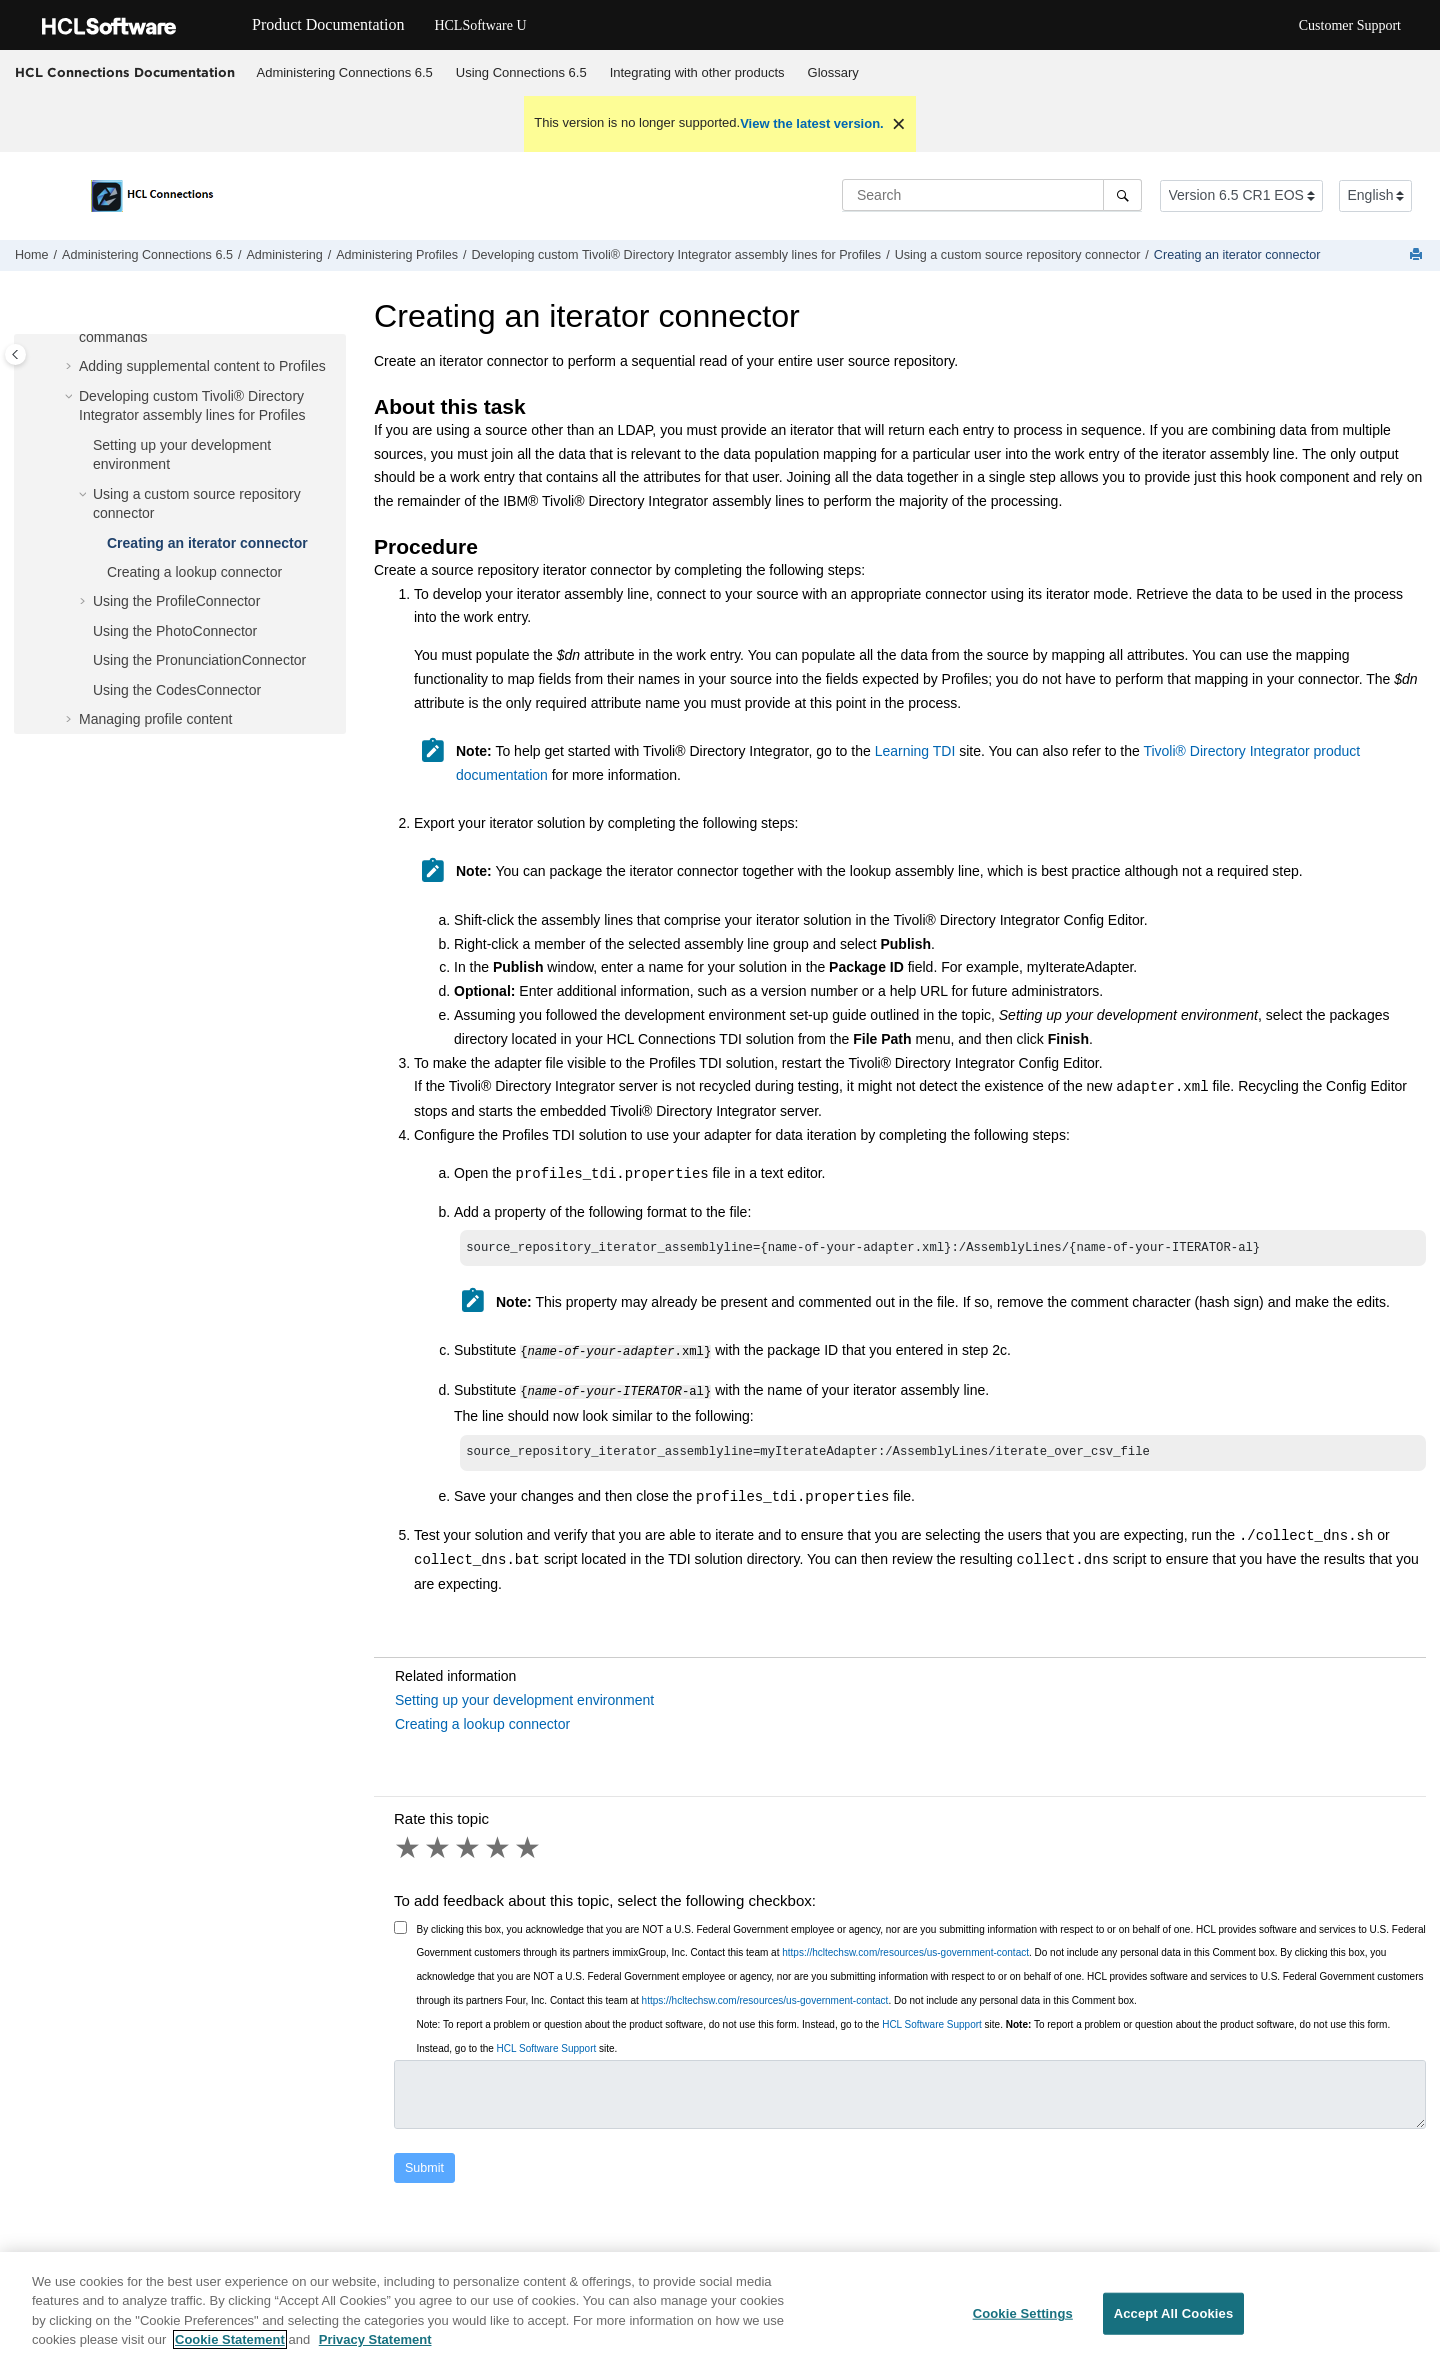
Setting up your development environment (524, 1700)
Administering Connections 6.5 (345, 72)
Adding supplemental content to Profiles (202, 366)
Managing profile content (155, 719)
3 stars (469, 1848)
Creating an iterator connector (1237, 255)
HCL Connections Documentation (125, 72)
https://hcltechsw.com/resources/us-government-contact (905, 1952)
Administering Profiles (397, 255)
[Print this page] (1418, 255)
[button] (71, 367)
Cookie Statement (230, 2350)
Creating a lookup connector (194, 572)
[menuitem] (344, 73)
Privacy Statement (375, 2350)
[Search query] (992, 195)
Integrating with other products (697, 72)
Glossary (833, 72)
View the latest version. (812, 123)
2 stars (439, 1848)
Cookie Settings (1023, 2324)
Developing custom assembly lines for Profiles (677, 255)
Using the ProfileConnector (176, 601)
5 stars (529, 1848)
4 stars (499, 1848)
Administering (284, 255)
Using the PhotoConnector (175, 631)
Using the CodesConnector (177, 690)
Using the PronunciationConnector (199, 660)
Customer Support (1350, 25)
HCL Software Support (932, 2024)
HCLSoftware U (480, 25)
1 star (409, 1848)
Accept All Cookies (1174, 2324)
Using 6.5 (521, 72)
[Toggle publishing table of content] (15, 354)
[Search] (1122, 195)
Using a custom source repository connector (1018, 255)
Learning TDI (915, 751)
